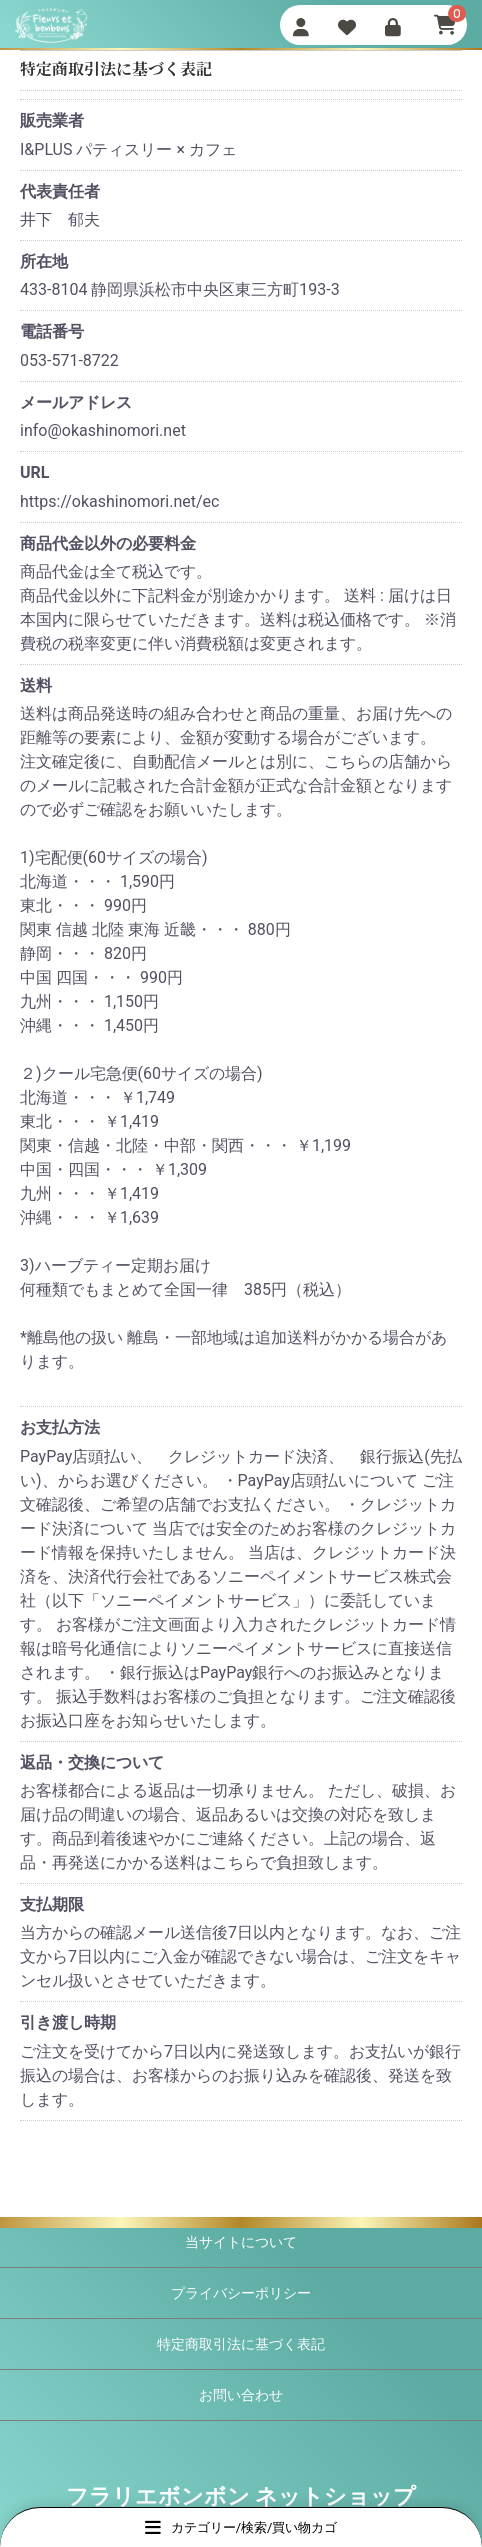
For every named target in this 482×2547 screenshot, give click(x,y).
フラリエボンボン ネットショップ (241, 2496)
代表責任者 (60, 191)
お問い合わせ (241, 2395)
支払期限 (52, 1904)
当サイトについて (241, 2242)
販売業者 (52, 120)
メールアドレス (76, 402)
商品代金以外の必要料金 (108, 543)
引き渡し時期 (68, 2022)
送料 (36, 685)
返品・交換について (92, 1762)
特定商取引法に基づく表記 (241, 2344)
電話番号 (52, 331)
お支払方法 (60, 1427)
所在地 (44, 261)
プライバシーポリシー (241, 2293)
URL (34, 472)
